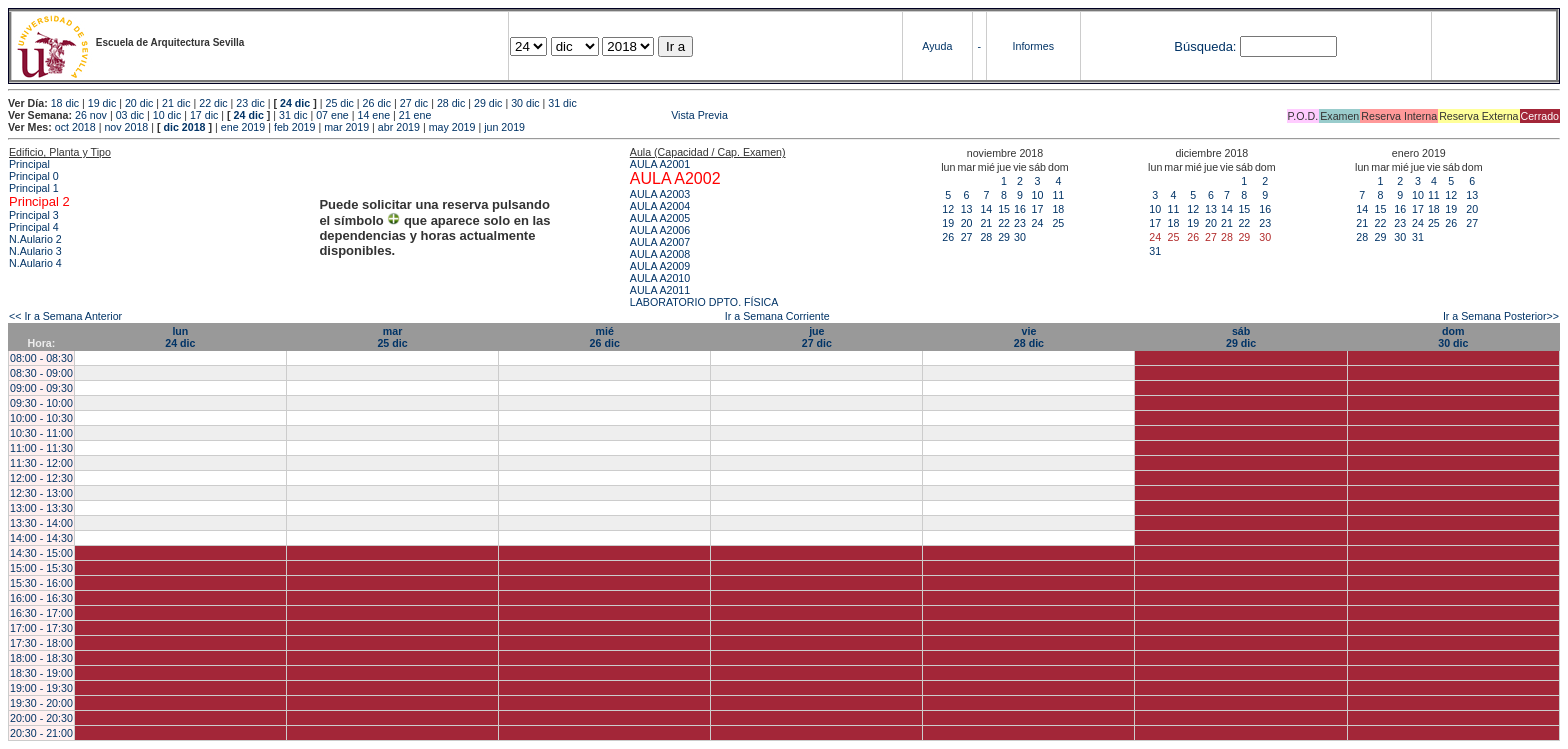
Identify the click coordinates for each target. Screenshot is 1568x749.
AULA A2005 (660, 218)
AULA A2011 (660, 290)
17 (1037, 209)
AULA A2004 (660, 206)
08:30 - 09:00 (41, 373)
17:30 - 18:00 (41, 643)
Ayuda (937, 46)
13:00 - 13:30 (41, 508)
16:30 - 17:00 (41, 613)
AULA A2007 (660, 242)
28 (986, 237)
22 (1004, 223)
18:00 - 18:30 (41, 658)
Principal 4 (34, 227)
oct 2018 (75, 127)
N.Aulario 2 (35, 239)
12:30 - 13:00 (41, 493)
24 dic (295, 103)
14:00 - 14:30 (41, 538)
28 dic (451, 103)
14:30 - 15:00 (41, 553)
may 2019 (452, 127)
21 (986, 223)
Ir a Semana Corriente (777, 316)
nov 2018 (126, 127)
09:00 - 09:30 (41, 388)
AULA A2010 (660, 278)
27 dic (414, 103)
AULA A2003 (660, 194)
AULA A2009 (660, 266)
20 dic (139, 103)
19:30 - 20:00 (41, 703)
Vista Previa (581, 115)
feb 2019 (294, 127)
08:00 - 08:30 (41, 358)
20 (967, 223)
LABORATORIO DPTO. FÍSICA (704, 302)
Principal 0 (34, 176)
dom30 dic (1453, 337)
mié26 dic (605, 337)
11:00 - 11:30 (41, 448)
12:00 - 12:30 (41, 478)
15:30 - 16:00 (41, 583)
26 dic (377, 103)
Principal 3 (34, 215)
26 (948, 237)
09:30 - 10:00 (41, 403)
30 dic (525, 103)
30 (1020, 237)
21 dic (176, 103)
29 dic (488, 103)
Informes (1033, 46)
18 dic (65, 103)
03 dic (130, 115)
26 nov (91, 115)
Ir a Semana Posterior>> (1501, 316)
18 (1058, 209)
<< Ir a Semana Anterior (65, 316)
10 (1037, 195)
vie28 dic (1029, 337)
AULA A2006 (660, 230)
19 (948, 223)
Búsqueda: (1205, 46)
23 (1020, 223)
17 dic (204, 115)
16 (1020, 209)
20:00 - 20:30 (41, 718)
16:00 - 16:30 (41, 598)
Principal (29, 164)
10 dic (167, 115)
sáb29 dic (1241, 337)
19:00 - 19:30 (41, 688)
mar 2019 (346, 127)
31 (1155, 251)
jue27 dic (817, 337)
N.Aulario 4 (35, 263)
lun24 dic (180, 337)
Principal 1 (34, 188)
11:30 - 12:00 (41, 463)
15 (1004, 209)
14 (986, 209)
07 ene (332, 115)
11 (1058, 195)
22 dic (213, 103)
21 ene (415, 115)
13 (967, 209)
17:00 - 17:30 (41, 628)
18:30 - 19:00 (41, 673)
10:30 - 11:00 (41, 433)
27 (967, 237)
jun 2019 (504, 127)
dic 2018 (184, 127)
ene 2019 (243, 127)
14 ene (373, 115)
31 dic (562, 103)
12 (948, 209)
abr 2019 (399, 127)
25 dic (339, 103)
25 (1058, 223)
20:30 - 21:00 (41, 733)
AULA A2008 (660, 254)
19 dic (102, 103)
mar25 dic (392, 337)
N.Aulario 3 (35, 251)
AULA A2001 (660, 164)
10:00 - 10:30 (41, 418)
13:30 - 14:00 (41, 523)
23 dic (250, 103)
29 (1004, 237)
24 (1037, 223)
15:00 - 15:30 (41, 568)
